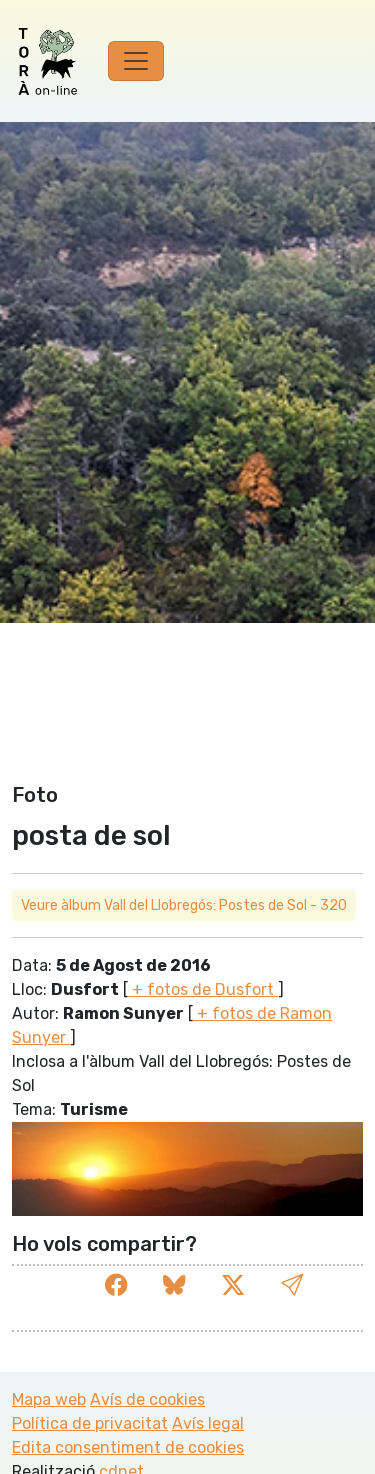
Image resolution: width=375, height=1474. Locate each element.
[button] (292, 1285)
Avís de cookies (147, 1399)
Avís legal (208, 1423)
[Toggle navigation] (136, 61)
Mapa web (49, 1399)
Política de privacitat (90, 1423)
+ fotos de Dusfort (203, 989)
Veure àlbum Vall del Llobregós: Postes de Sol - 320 (184, 905)
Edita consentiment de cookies (128, 1447)
